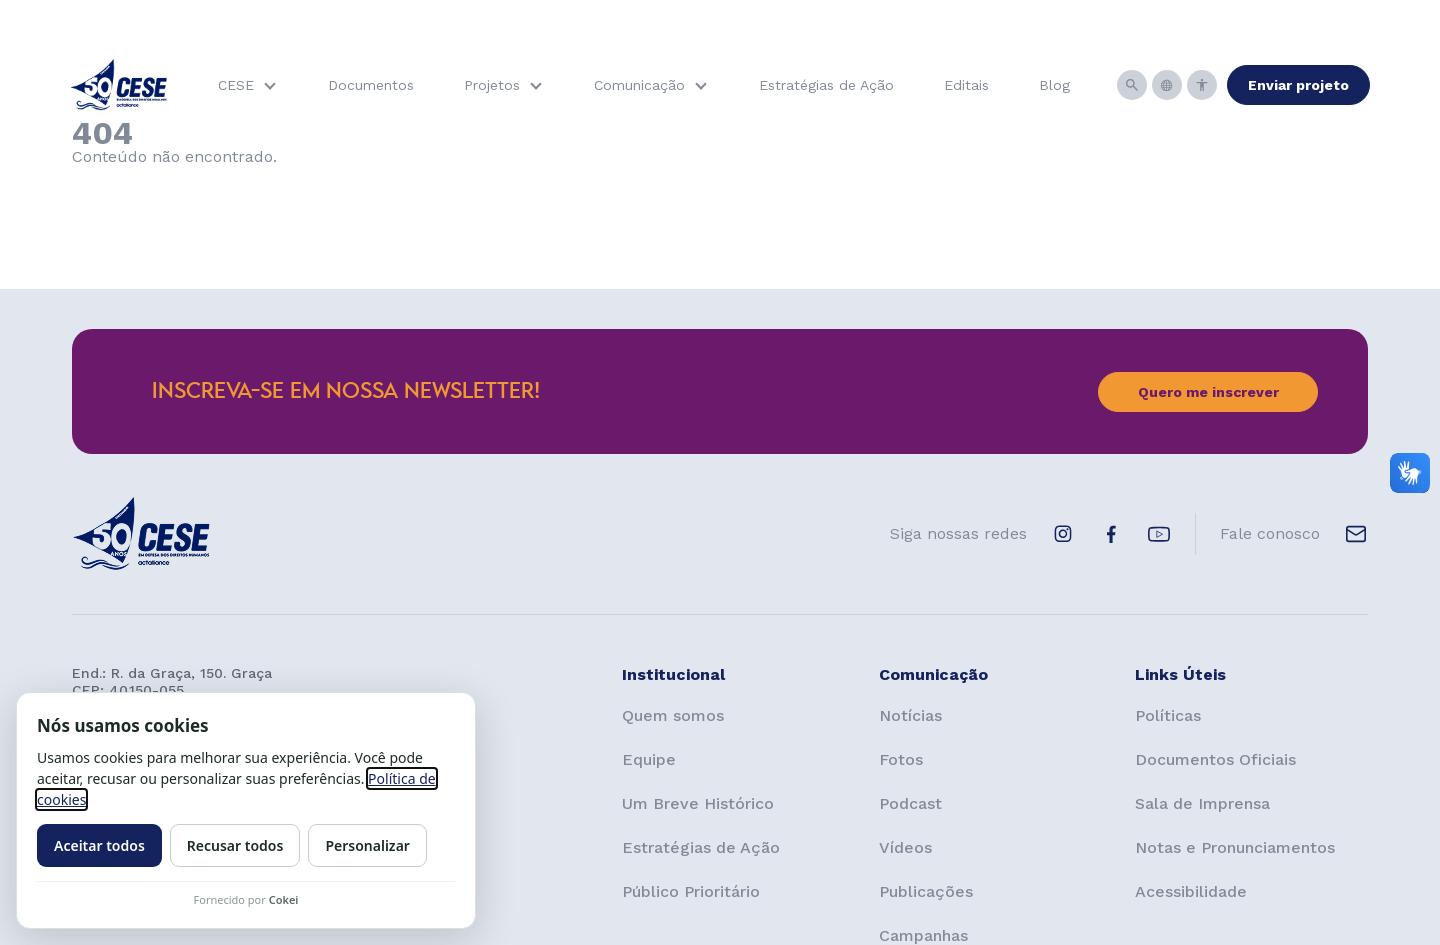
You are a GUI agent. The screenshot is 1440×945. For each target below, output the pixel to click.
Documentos (371, 85)
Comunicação (639, 85)
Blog (1054, 85)
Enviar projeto (1298, 85)
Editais (966, 85)
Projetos (492, 85)
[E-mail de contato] (1356, 534)
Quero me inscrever (1208, 392)
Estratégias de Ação (826, 85)
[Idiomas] (1167, 85)
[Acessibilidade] (1202, 85)
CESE (236, 85)
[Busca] (1132, 85)
